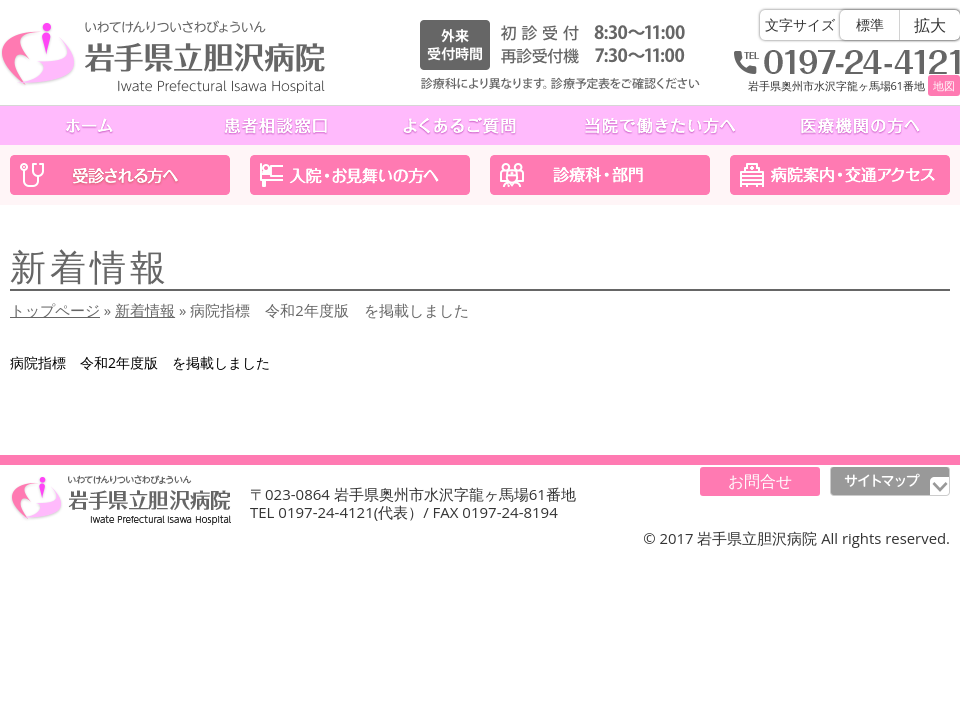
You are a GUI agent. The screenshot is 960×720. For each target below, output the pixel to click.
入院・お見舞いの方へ (360, 175)
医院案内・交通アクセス (840, 175)
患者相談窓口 (276, 125)
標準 (870, 24)
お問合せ (760, 481)
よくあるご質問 (460, 125)
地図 (944, 85)
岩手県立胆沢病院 (162, 56)
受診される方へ (120, 175)
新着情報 (145, 310)
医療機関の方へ (860, 125)
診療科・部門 (600, 175)
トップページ (55, 310)
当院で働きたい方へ (660, 125)
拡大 (930, 25)
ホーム (92, 125)
